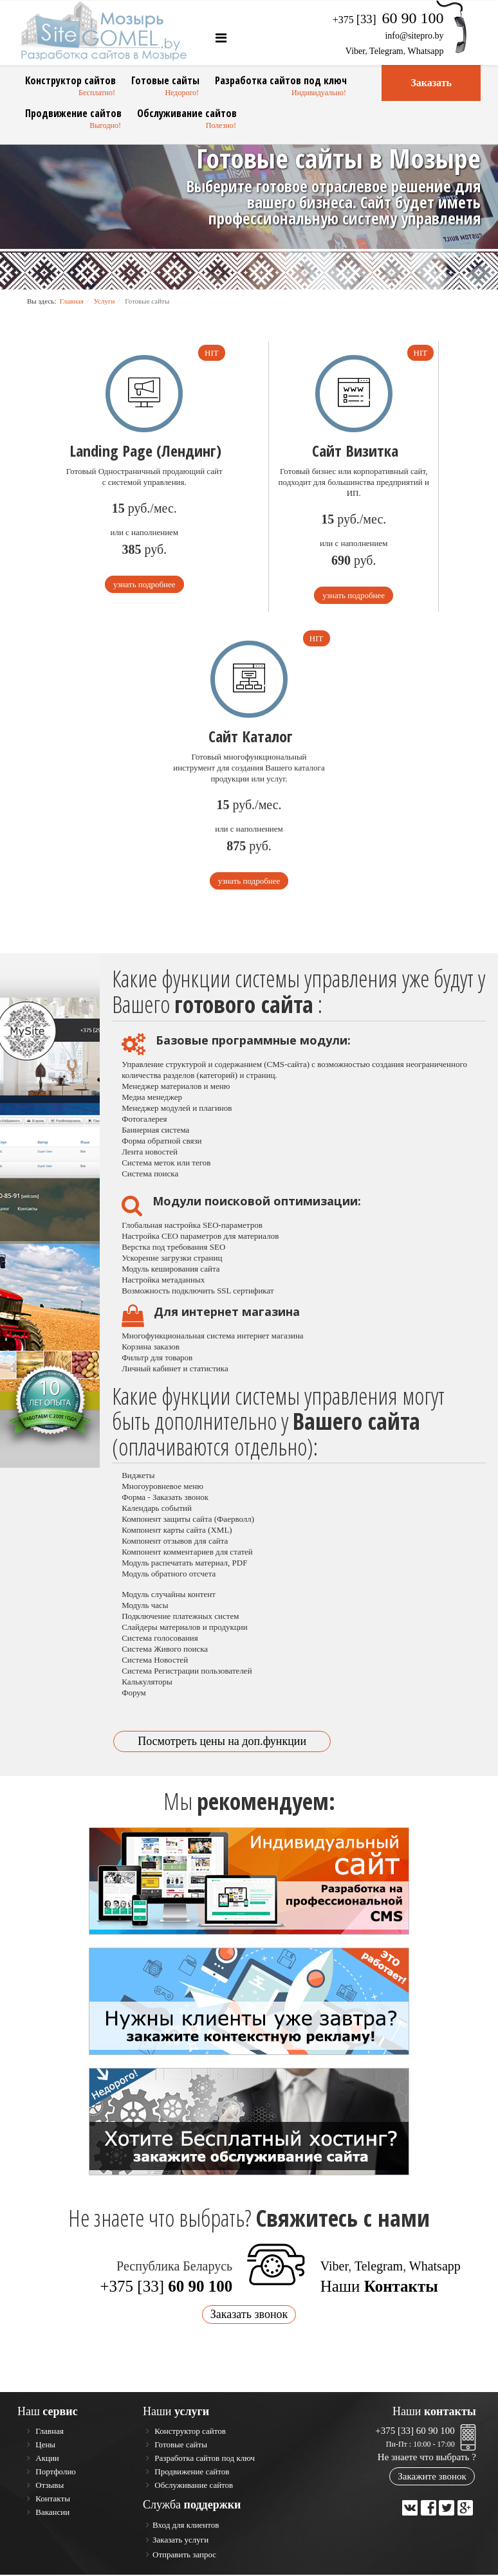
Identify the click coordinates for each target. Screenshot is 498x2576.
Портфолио (54, 2473)
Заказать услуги (180, 2541)
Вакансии (51, 2513)
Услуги (104, 301)
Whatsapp (426, 51)
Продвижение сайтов (73, 113)
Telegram (386, 51)
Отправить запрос (184, 2556)
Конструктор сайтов (70, 80)
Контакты (51, 2500)
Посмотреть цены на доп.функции (222, 1742)
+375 (388, 19)
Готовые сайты (165, 80)
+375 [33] (166, 2287)
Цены (44, 2446)
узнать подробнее (144, 584)
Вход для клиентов (185, 2526)
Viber (355, 51)
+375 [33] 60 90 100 (414, 2432)
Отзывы (48, 2486)
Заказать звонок (249, 2315)
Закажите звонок (432, 2477)
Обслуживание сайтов (187, 113)
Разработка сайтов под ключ (281, 80)
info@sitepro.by (414, 36)
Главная (72, 301)
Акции (46, 2459)
